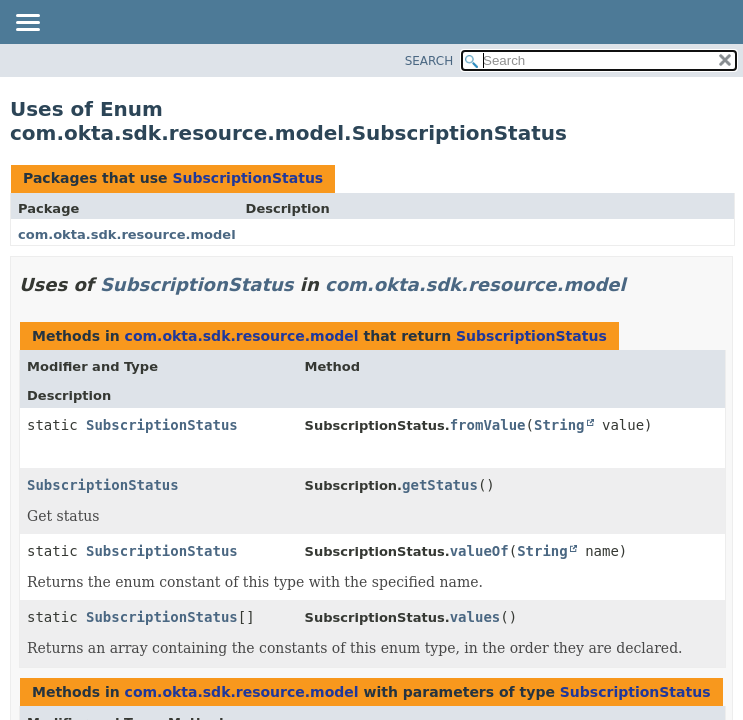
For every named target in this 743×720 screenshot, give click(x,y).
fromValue (488, 425)
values (475, 617)
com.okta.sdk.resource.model (127, 234)
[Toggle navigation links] (27, 24)
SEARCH (429, 61)
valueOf (479, 551)
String (559, 425)
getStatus (440, 485)
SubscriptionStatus (247, 178)
